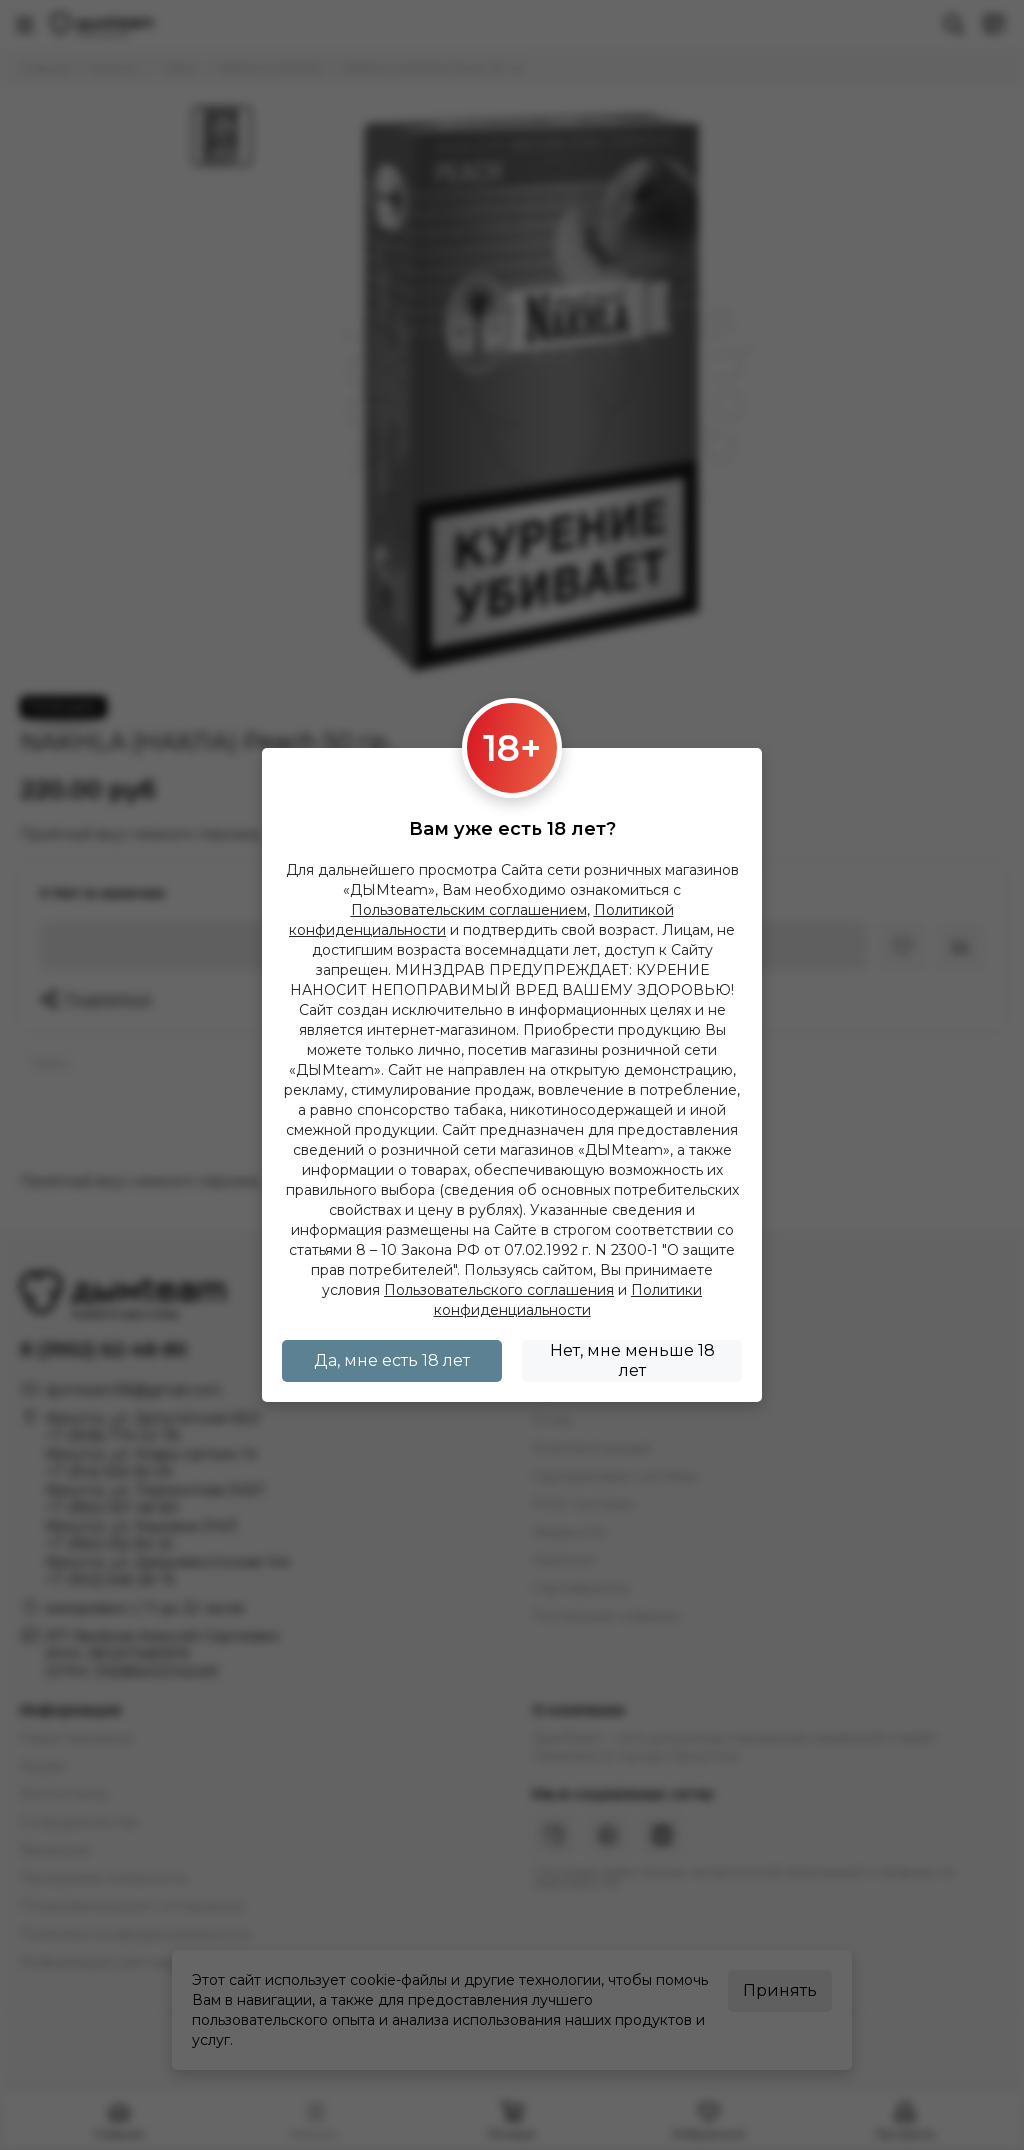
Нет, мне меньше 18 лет (632, 1360)
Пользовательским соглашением (469, 910)
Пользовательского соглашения (499, 1290)
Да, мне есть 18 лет (392, 1360)
